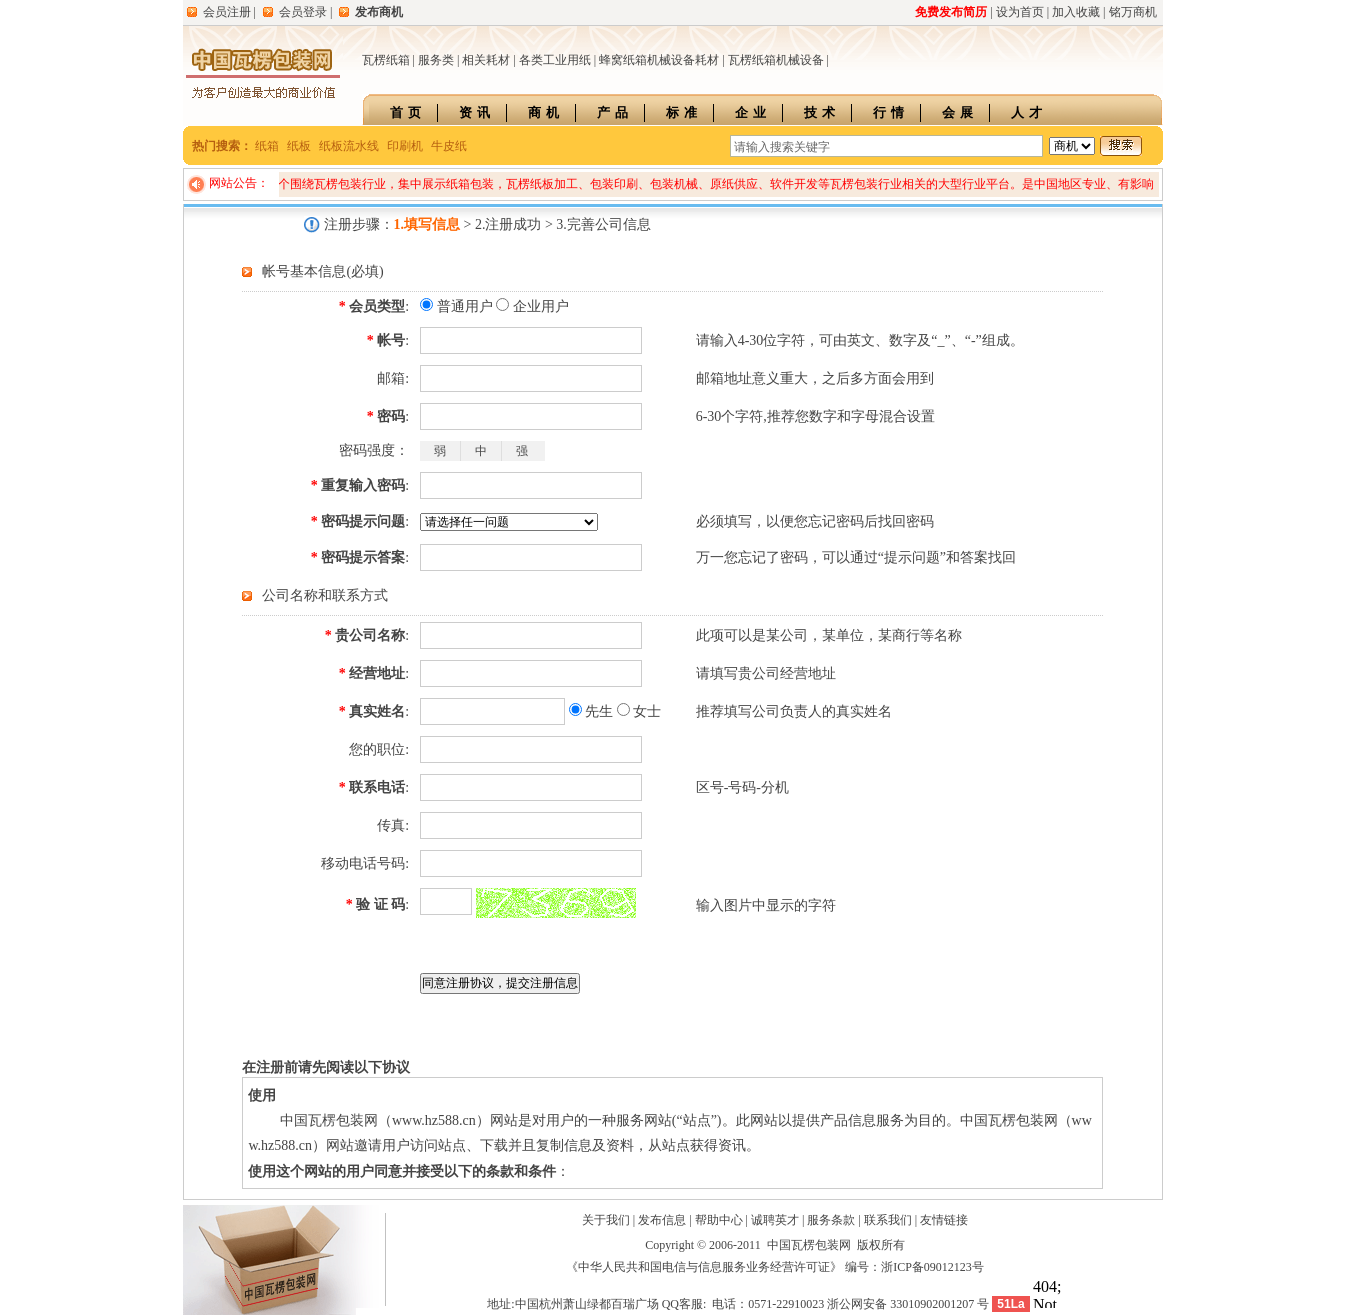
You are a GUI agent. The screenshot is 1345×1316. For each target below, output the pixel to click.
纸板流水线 (349, 146)
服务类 (436, 60)
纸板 (299, 146)
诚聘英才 (775, 1220)
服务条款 (831, 1220)
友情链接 (944, 1220)
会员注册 (227, 12)
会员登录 (303, 12)
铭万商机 (1133, 12)
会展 (960, 112)
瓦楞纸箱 (386, 60)
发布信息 (662, 1220)
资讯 (477, 112)
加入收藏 (1076, 12)
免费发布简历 (951, 12)
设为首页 (1020, 12)
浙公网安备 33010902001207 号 (908, 1304)
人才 (1029, 112)
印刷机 (405, 146)
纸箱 (267, 146)
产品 (615, 112)
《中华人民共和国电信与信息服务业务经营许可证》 (704, 1267)
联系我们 (888, 1220)
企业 (753, 112)
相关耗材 (486, 60)
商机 (546, 112)
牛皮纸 (449, 146)
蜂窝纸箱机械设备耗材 (659, 60)
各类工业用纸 (555, 60)
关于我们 (606, 1220)
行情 (891, 112)
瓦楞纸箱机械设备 (776, 60)
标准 (684, 112)
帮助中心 (719, 1220)
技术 (822, 112)
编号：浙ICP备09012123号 (914, 1267)
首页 (408, 112)
